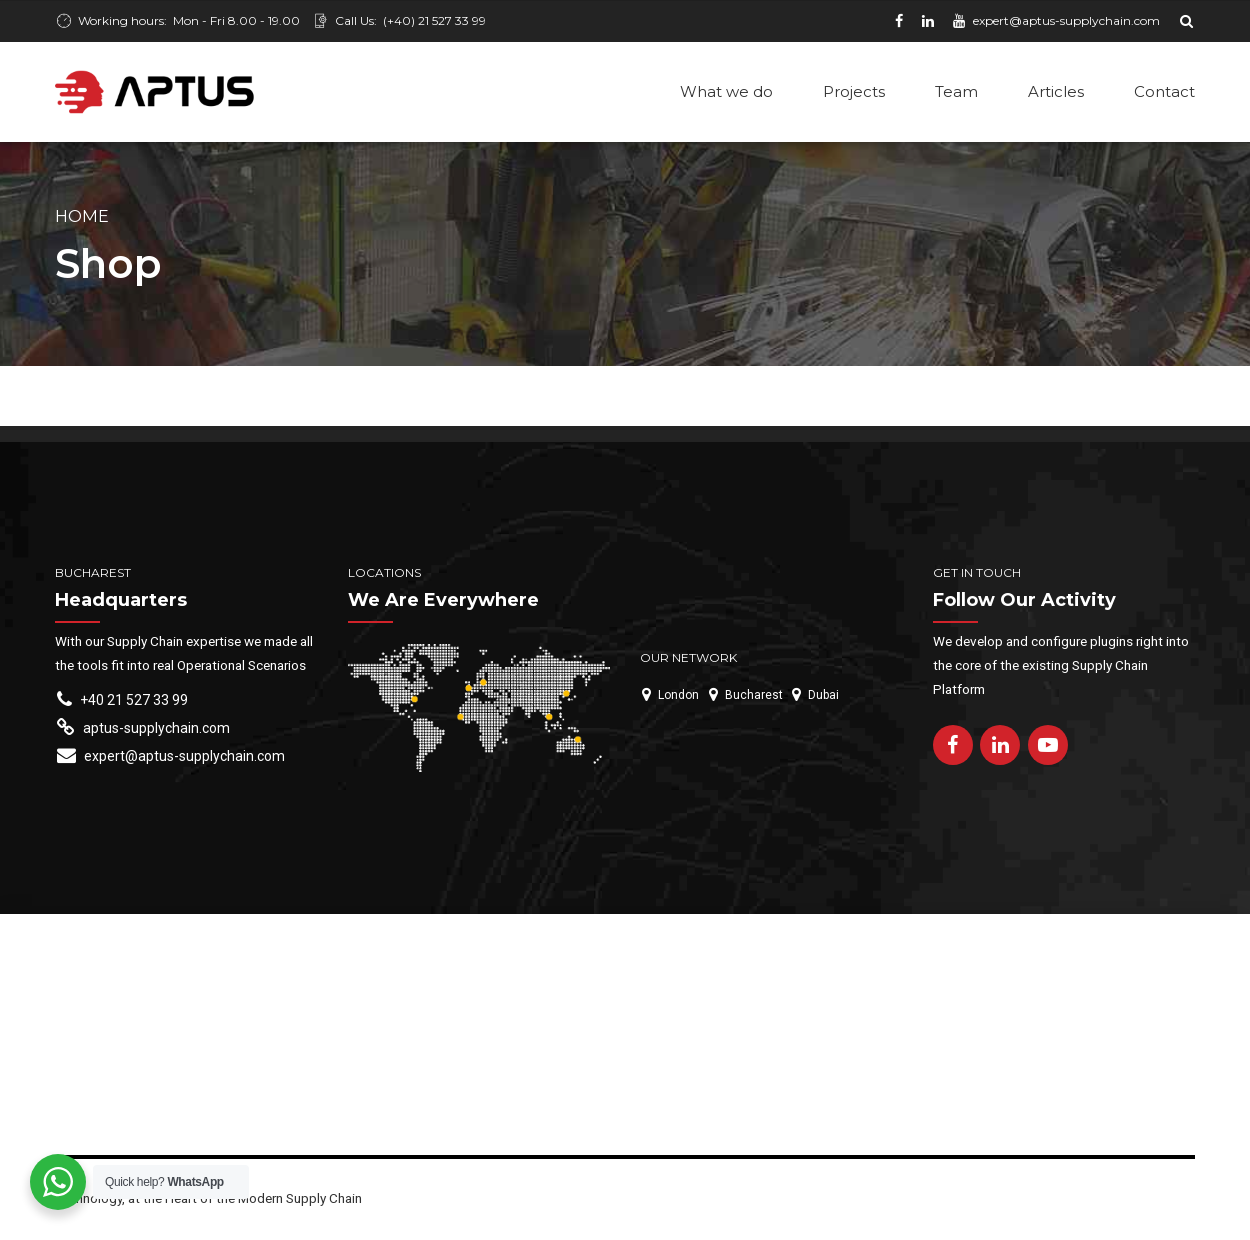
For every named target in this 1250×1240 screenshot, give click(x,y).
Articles (1056, 91)
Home (82, 218)
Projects (854, 91)
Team (956, 91)
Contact (1164, 91)
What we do (726, 91)
